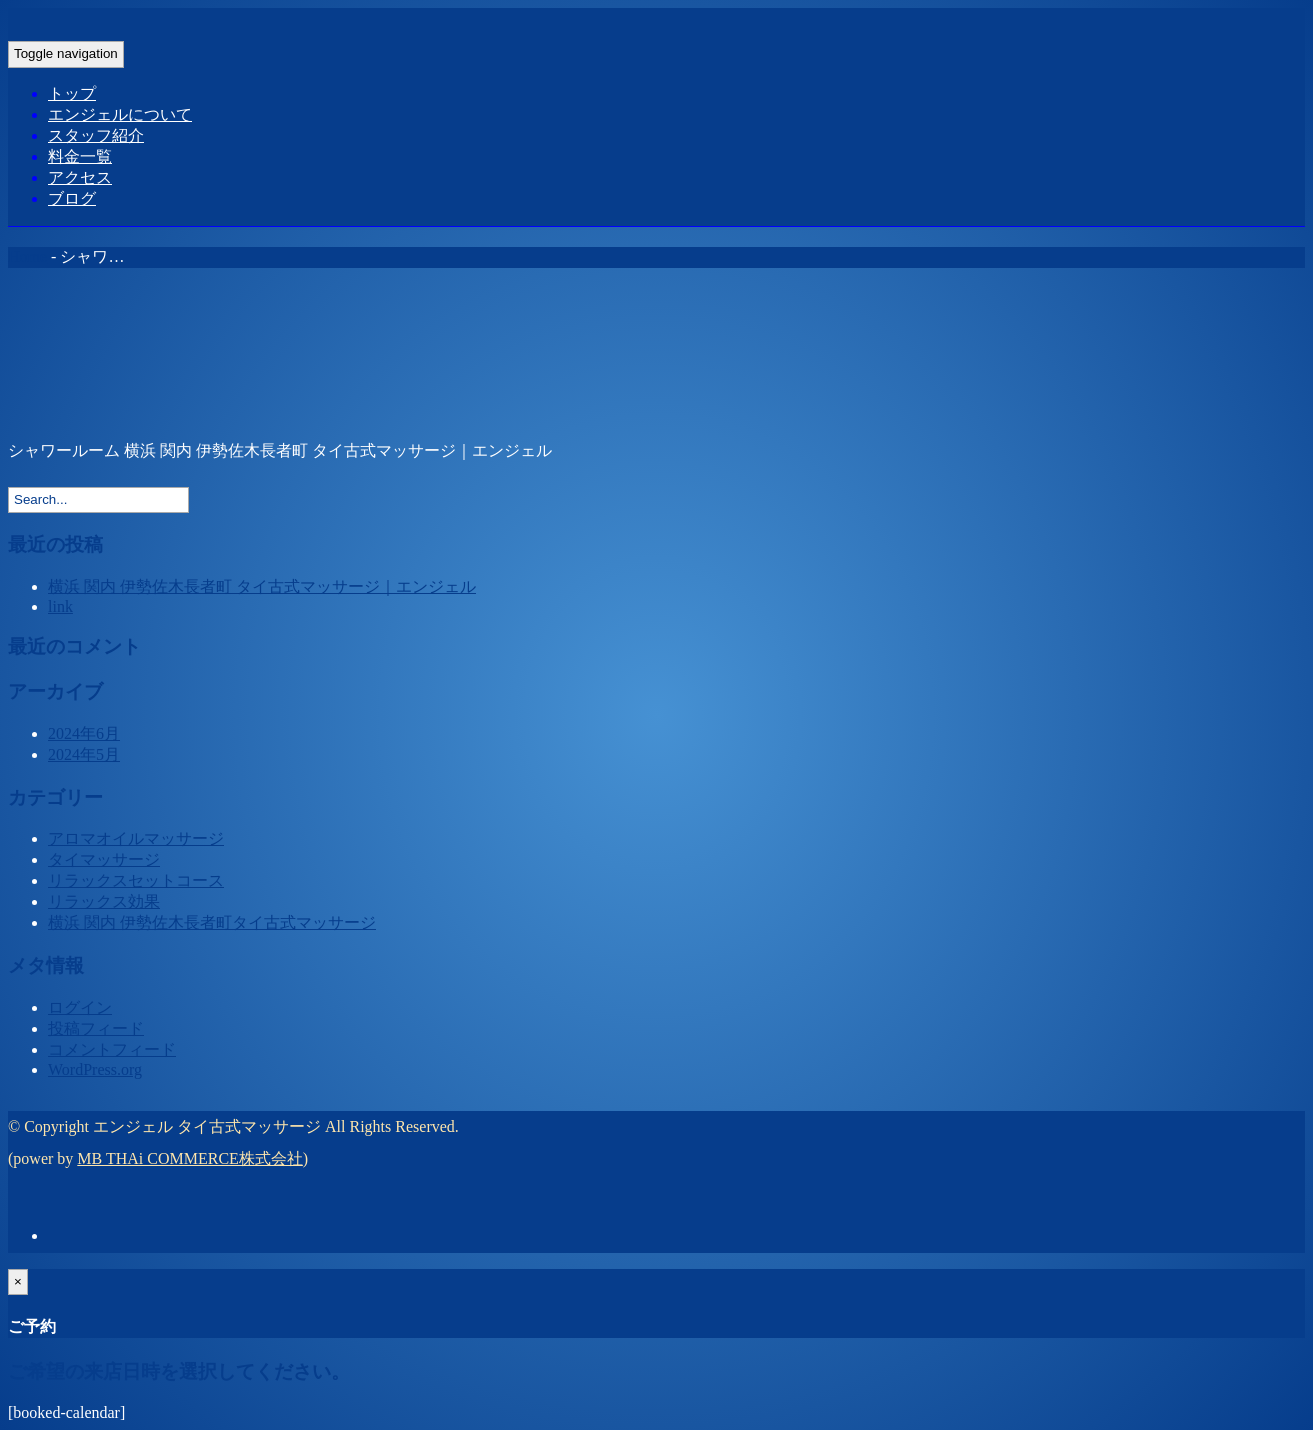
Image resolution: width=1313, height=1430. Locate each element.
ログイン (80, 1007)
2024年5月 (84, 754)
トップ (72, 93)
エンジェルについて (120, 114)
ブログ (72, 198)
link (60, 606)
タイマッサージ (104, 859)
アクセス (80, 177)
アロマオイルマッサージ (136, 838)
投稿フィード (96, 1028)
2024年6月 (84, 733)
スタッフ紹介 (96, 135)
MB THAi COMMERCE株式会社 (190, 1158)
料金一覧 (80, 156)
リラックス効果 (104, 901)
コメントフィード (112, 1049)
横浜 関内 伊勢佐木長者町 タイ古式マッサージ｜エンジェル (262, 586)
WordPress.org (95, 1069)
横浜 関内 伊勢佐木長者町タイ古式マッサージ (212, 922)
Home (27, 256)
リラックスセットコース (136, 880)
